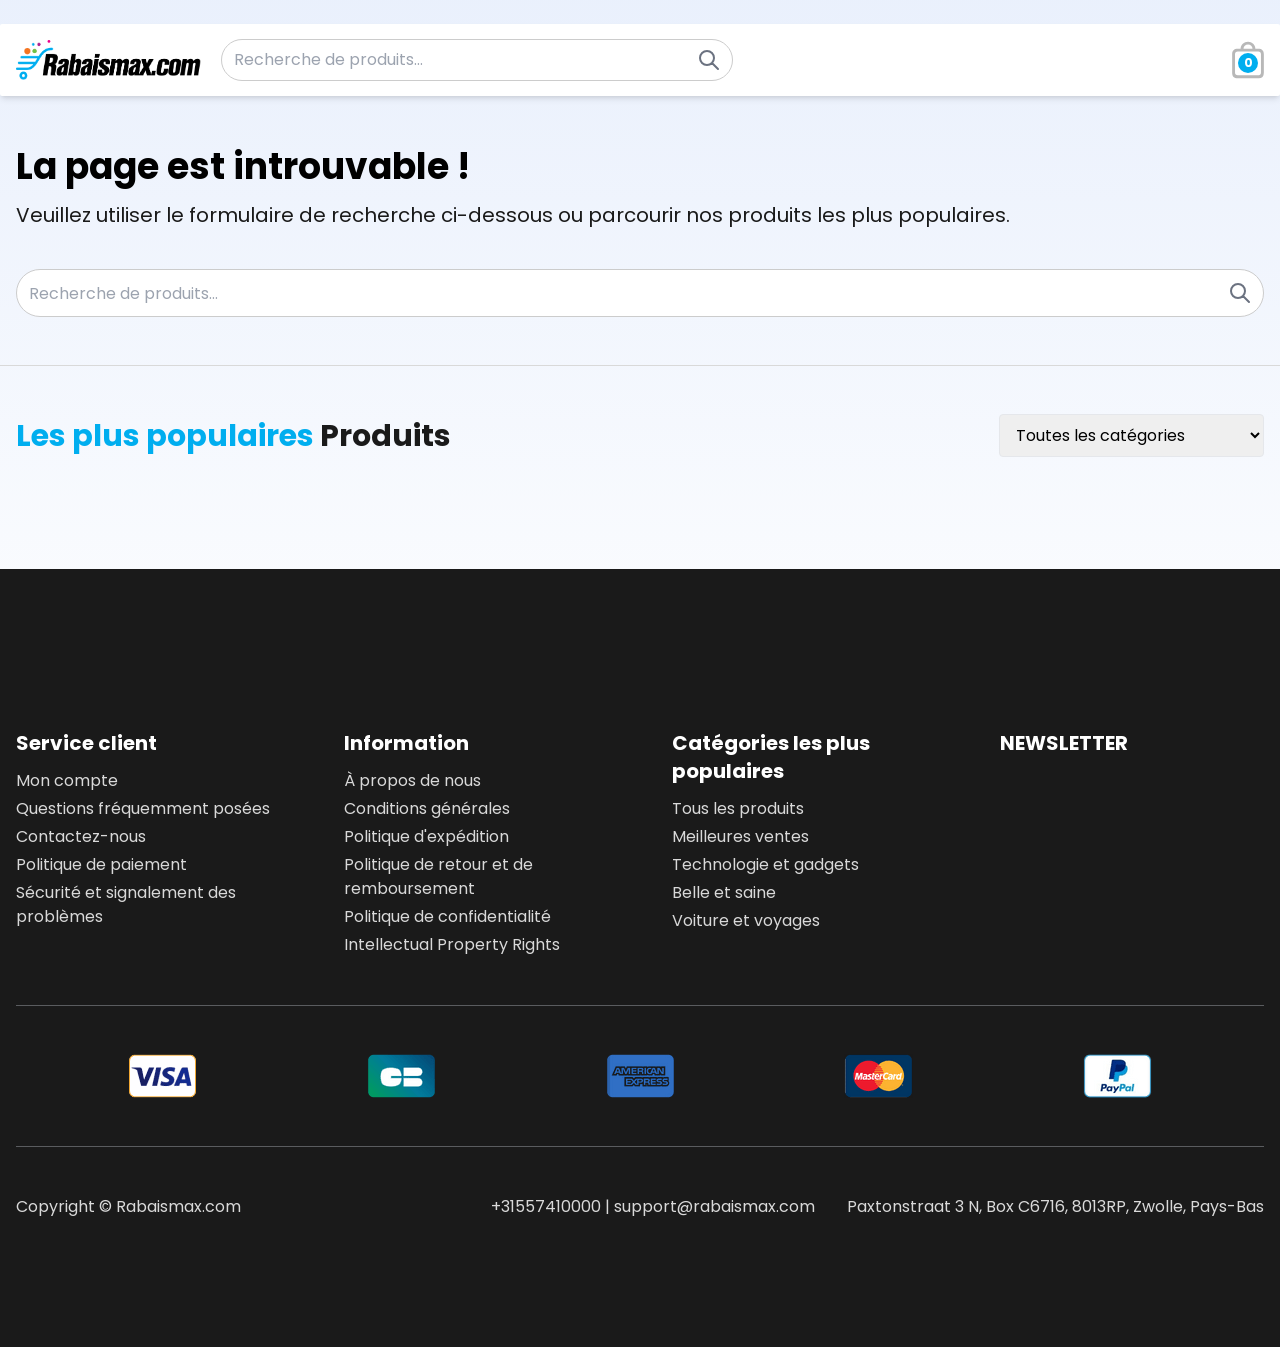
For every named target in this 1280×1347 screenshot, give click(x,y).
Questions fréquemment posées (143, 808)
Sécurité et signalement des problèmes (126, 904)
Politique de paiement (101, 864)
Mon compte (67, 780)
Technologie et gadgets (765, 864)
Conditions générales (427, 808)
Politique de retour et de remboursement (438, 876)
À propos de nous (412, 780)
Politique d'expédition (426, 836)
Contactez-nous (81, 836)
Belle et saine (724, 892)
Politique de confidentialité (447, 916)
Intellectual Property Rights (452, 944)
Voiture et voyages (746, 920)
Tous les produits (738, 808)
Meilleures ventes (740, 836)
